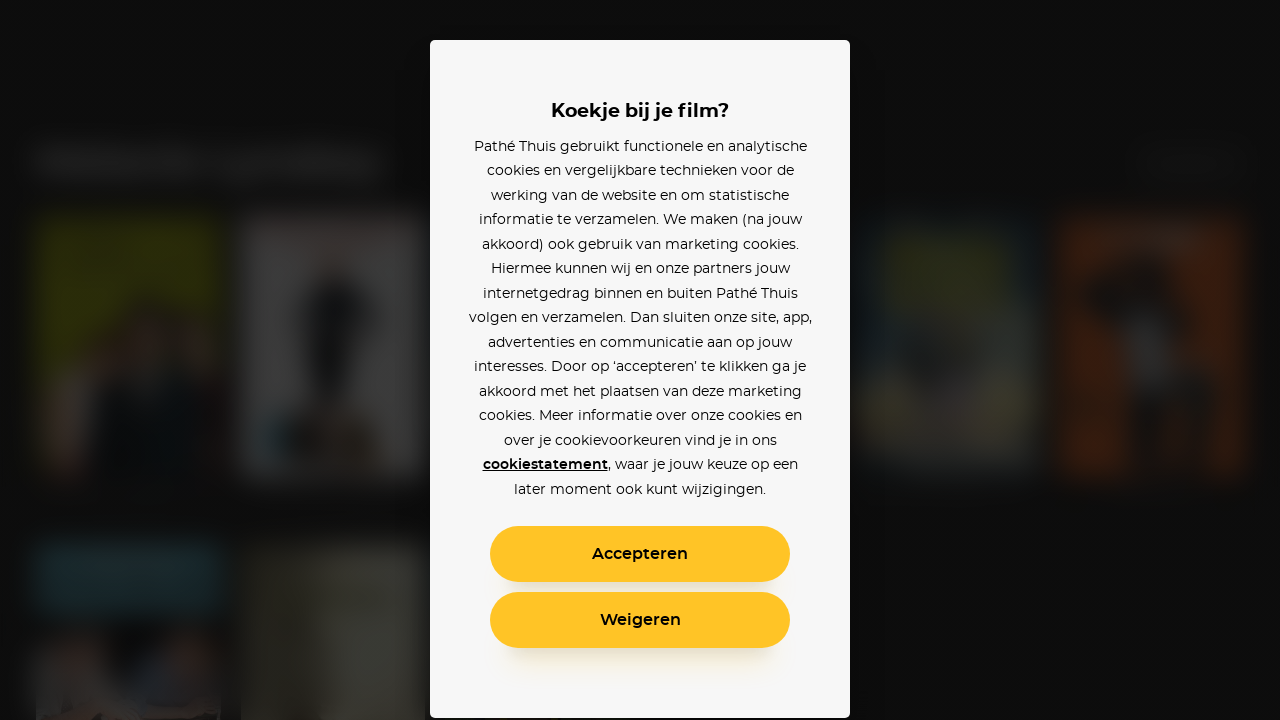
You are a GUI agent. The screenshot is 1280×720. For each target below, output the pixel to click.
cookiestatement (545, 465)
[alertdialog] (640, 360)
